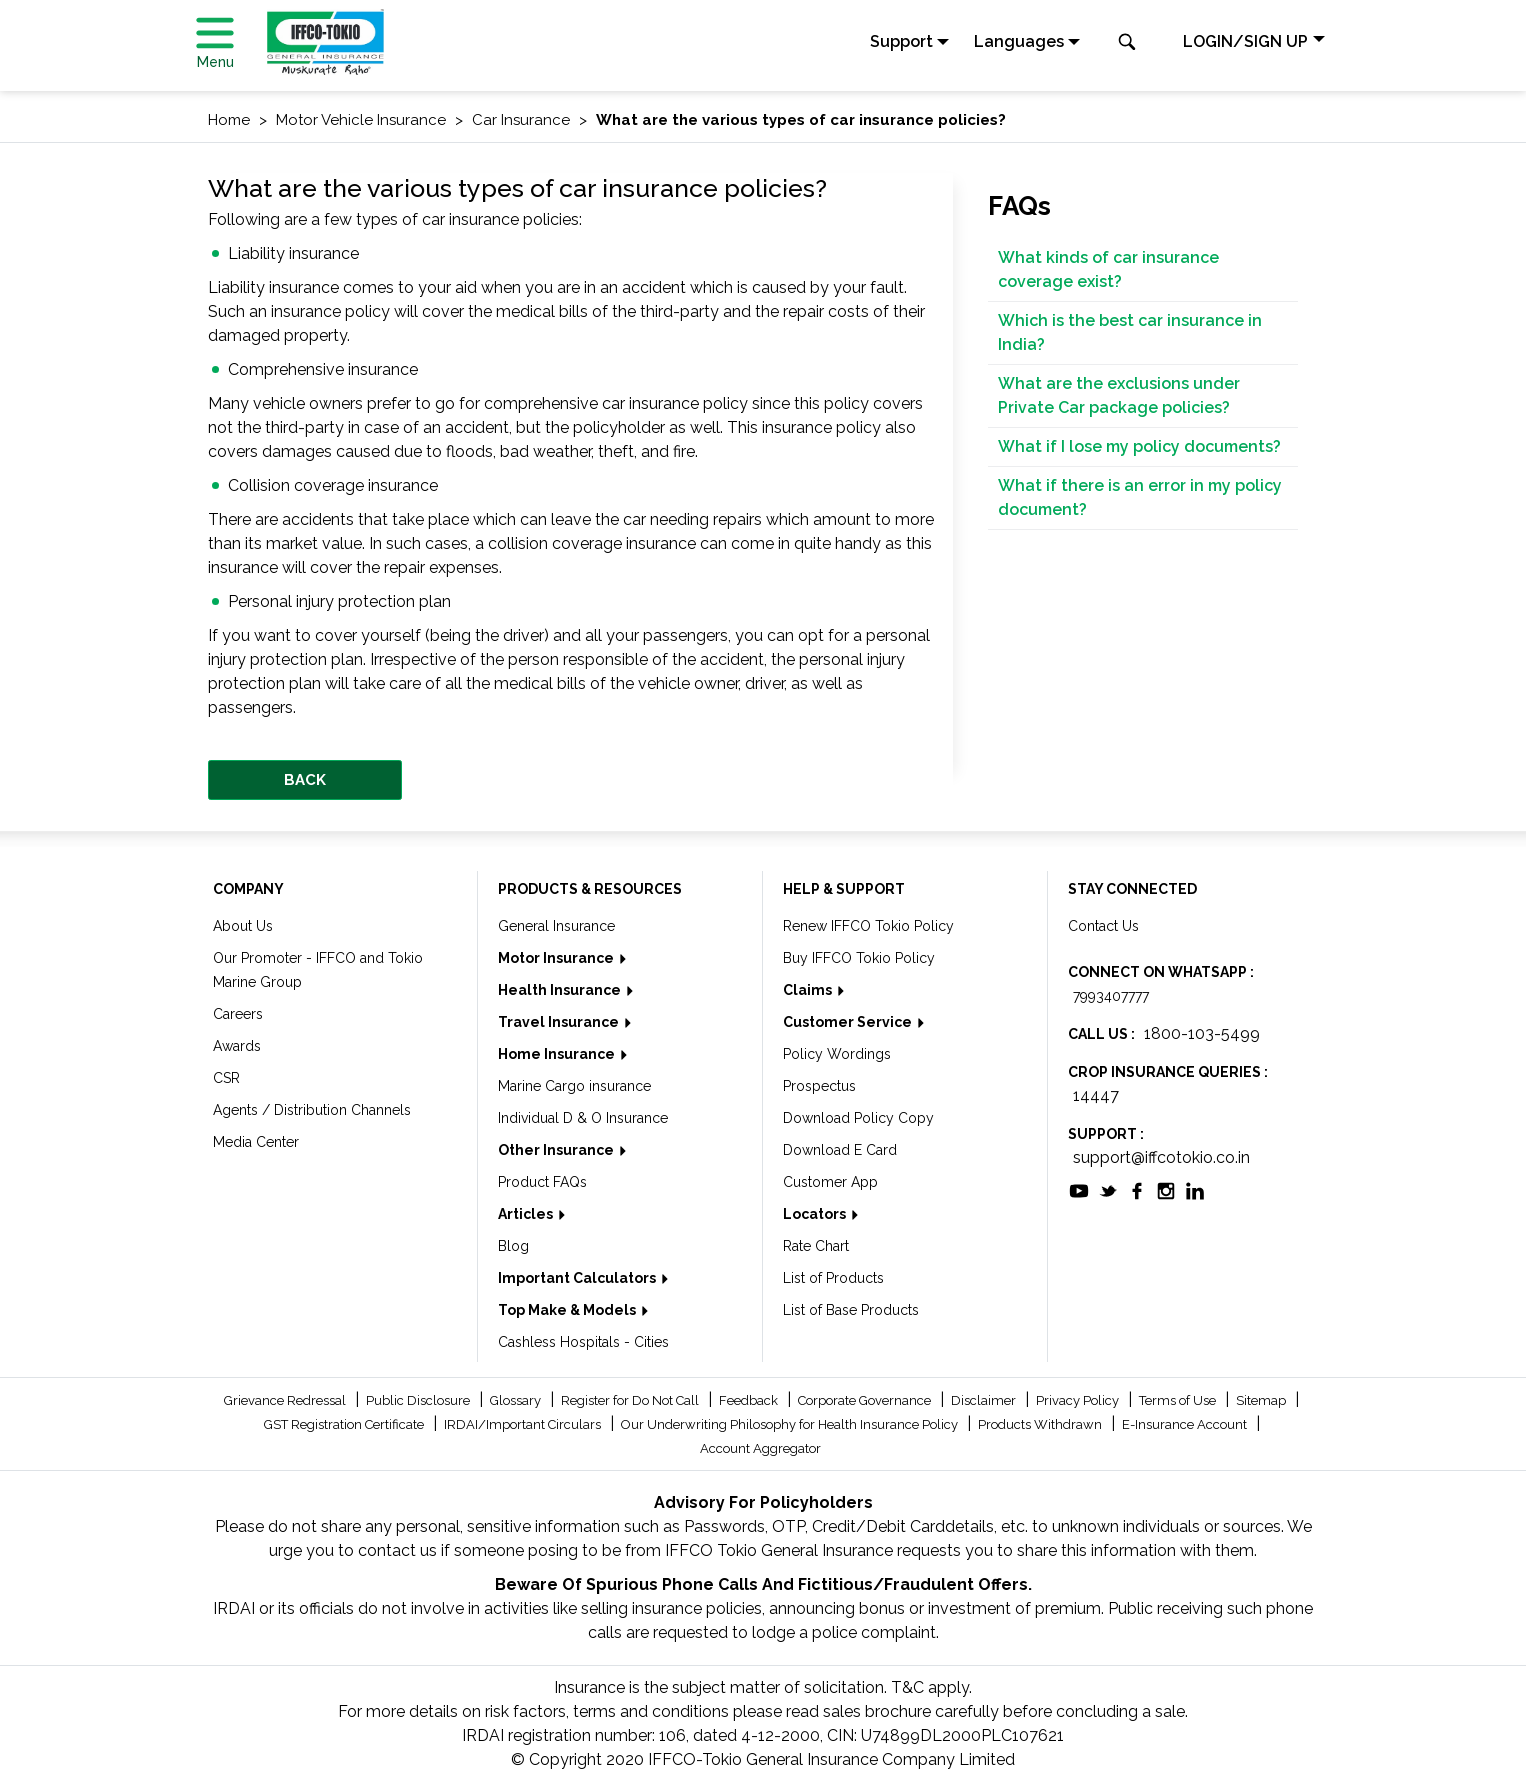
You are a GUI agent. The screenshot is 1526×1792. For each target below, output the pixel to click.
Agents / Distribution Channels (312, 1110)
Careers (238, 1014)
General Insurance (556, 926)
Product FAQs (542, 1182)
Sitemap (1262, 1400)
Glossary (517, 1400)
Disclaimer (985, 1400)
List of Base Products (851, 1310)
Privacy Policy (1079, 1400)
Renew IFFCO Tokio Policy (868, 926)
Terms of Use (1179, 1400)
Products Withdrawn (1041, 1424)
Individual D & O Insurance (583, 1118)
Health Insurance (561, 990)
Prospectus (819, 1086)
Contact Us (1103, 926)
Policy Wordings (837, 1054)
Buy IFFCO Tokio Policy (859, 958)
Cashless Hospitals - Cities (583, 1342)
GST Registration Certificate (345, 1424)
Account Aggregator (760, 1448)
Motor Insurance (557, 958)
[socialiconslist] (1079, 1189)
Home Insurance (558, 1054)
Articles (527, 1214)
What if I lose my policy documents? (1139, 446)
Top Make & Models (568, 1310)
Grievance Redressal (286, 1400)
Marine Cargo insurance (574, 1086)
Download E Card (840, 1150)
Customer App (830, 1182)
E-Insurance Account (1186, 1424)
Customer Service (849, 1022)
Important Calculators (578, 1278)
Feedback (750, 1400)
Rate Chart (816, 1246)
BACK (305, 780)
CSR (226, 1078)
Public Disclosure (419, 1400)
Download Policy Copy (858, 1118)
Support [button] (901, 41)
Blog (513, 1246)
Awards (237, 1046)
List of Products (833, 1278)
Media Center (256, 1142)
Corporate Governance (866, 1400)
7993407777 (1111, 996)
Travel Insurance (560, 1022)
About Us (243, 926)
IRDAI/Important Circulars (524, 1424)
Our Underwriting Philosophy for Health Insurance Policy (791, 1424)
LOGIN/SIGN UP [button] (1245, 41)
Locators (816, 1214)
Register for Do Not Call (631, 1400)
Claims (809, 990)
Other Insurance (557, 1150)
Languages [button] (1019, 41)
